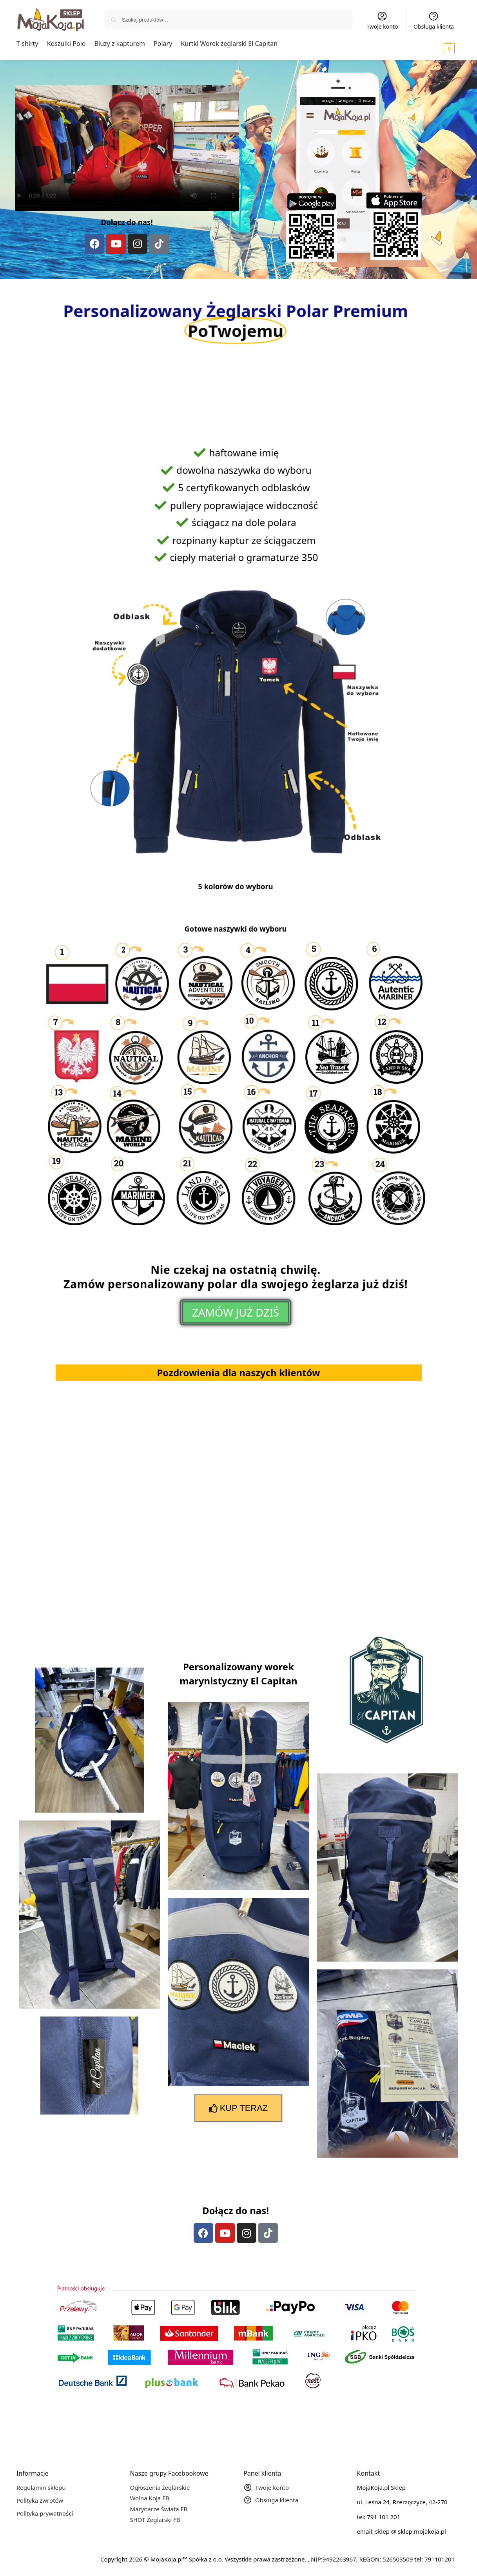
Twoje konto (382, 20)
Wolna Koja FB (149, 2498)
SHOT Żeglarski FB (155, 2519)
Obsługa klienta (434, 20)
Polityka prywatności (44, 2513)
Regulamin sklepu (41, 2487)
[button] (438, 48)
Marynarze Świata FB (158, 2509)
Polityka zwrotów (39, 2500)
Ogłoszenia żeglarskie (160, 2487)
